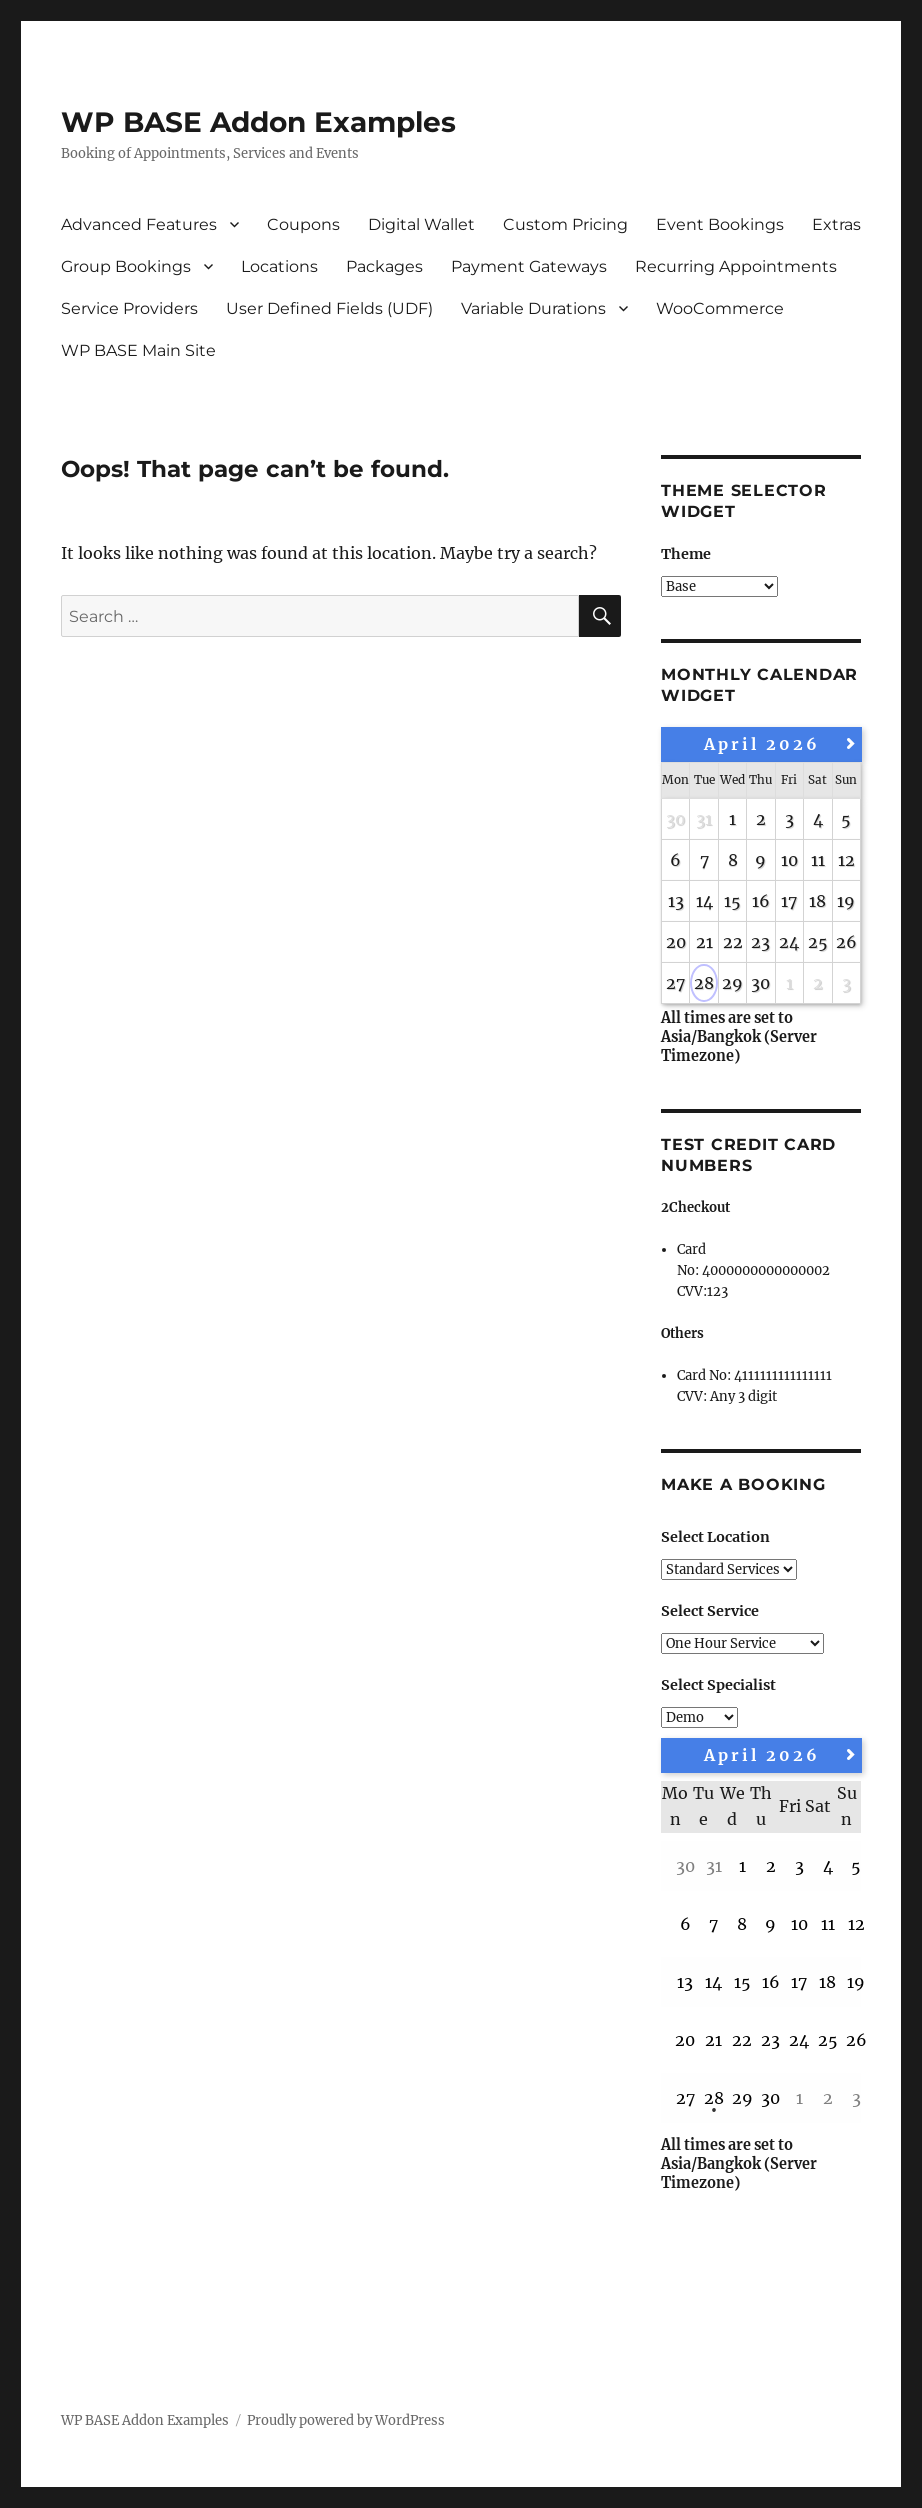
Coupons (303, 224)
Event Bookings (720, 224)
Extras (836, 224)
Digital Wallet (421, 224)
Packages (384, 266)
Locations (279, 266)
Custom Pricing (565, 224)
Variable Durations (533, 308)
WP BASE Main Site (138, 350)
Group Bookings (126, 266)
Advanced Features (139, 224)
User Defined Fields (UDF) (329, 308)
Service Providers (129, 308)
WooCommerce (720, 308)
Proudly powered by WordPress (346, 2420)
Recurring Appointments (736, 266)
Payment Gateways (529, 266)
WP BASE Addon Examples (258, 122)
